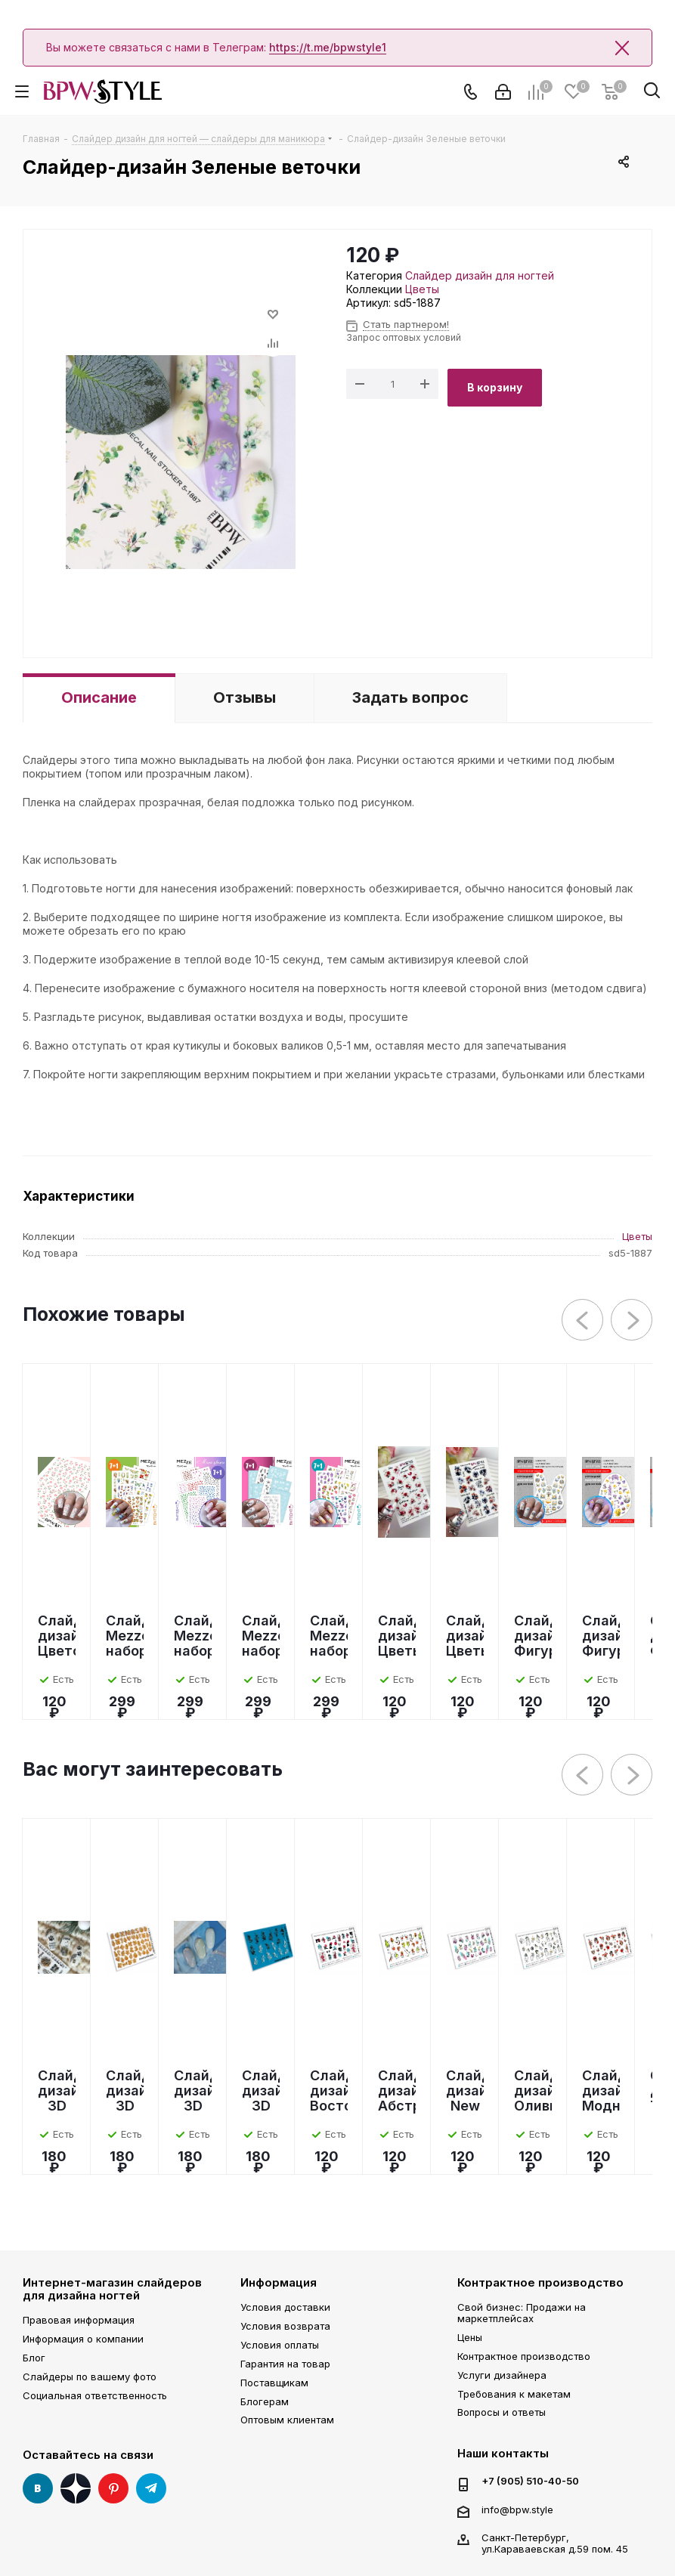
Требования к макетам (514, 2394)
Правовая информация (79, 2320)
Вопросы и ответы (501, 2412)
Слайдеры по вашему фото (89, 2376)
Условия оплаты (279, 2345)
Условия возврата (285, 2326)
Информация (278, 2282)
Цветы (422, 289)
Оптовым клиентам (287, 2420)
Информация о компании (83, 2339)
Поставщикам (274, 2383)
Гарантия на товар (285, 2364)
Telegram (151, 2488)
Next (632, 1320)
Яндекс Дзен (75, 2488)
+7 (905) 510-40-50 (530, 2481)
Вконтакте (38, 2488)
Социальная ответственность (95, 2395)
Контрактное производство (540, 2282)
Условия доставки (285, 2307)
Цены (469, 2337)
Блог (34, 2358)
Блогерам (264, 2401)
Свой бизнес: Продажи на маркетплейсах (521, 2312)
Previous (583, 1320)
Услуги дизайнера (502, 2375)
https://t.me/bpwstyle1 (327, 47)
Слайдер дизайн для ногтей (479, 275)
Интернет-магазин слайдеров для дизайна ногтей (112, 2288)
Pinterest (113, 2488)
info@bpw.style (517, 2509)
